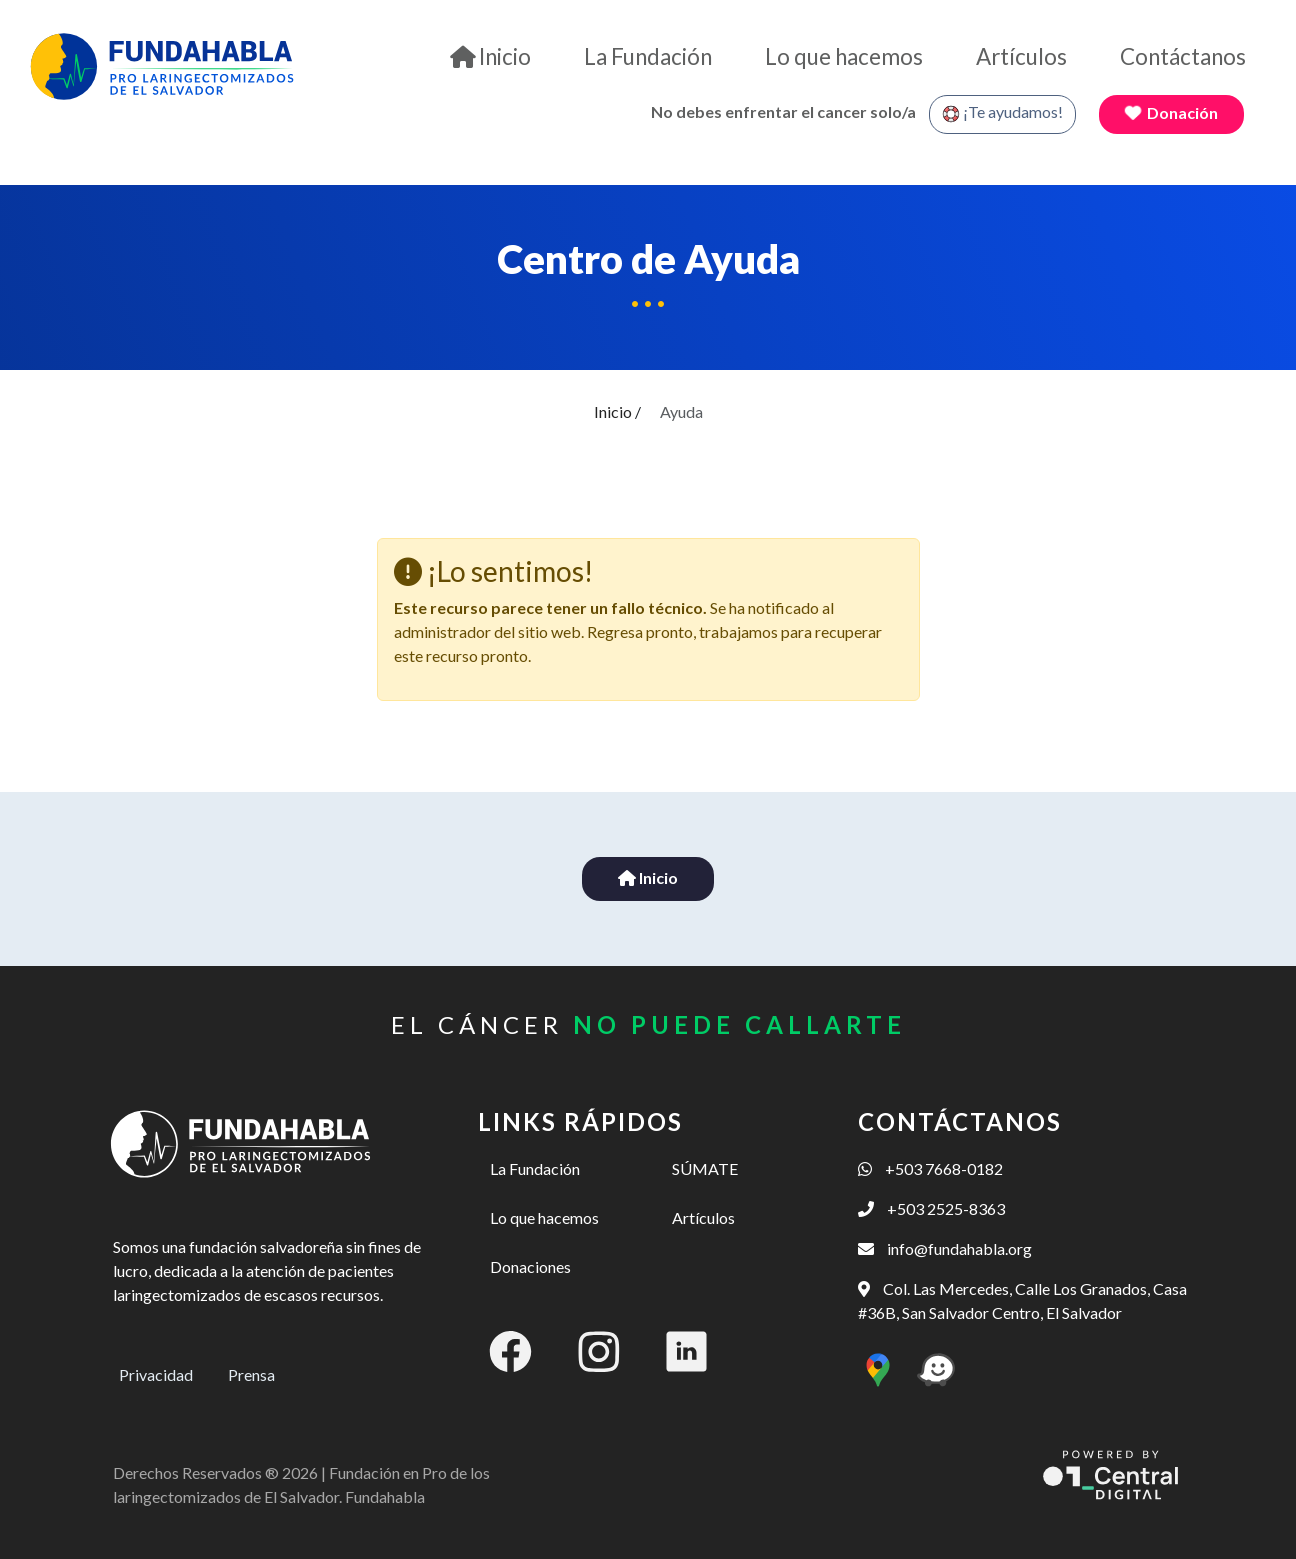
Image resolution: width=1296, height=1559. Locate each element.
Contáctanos (1183, 56)
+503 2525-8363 (931, 1208)
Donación (1171, 112)
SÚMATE (705, 1168)
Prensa (251, 1374)
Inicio (490, 56)
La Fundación (648, 56)
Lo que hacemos (844, 56)
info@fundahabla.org (945, 1248)
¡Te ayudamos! (1002, 113)
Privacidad (156, 1374)
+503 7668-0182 (930, 1168)
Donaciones (530, 1266)
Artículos (1021, 56)
